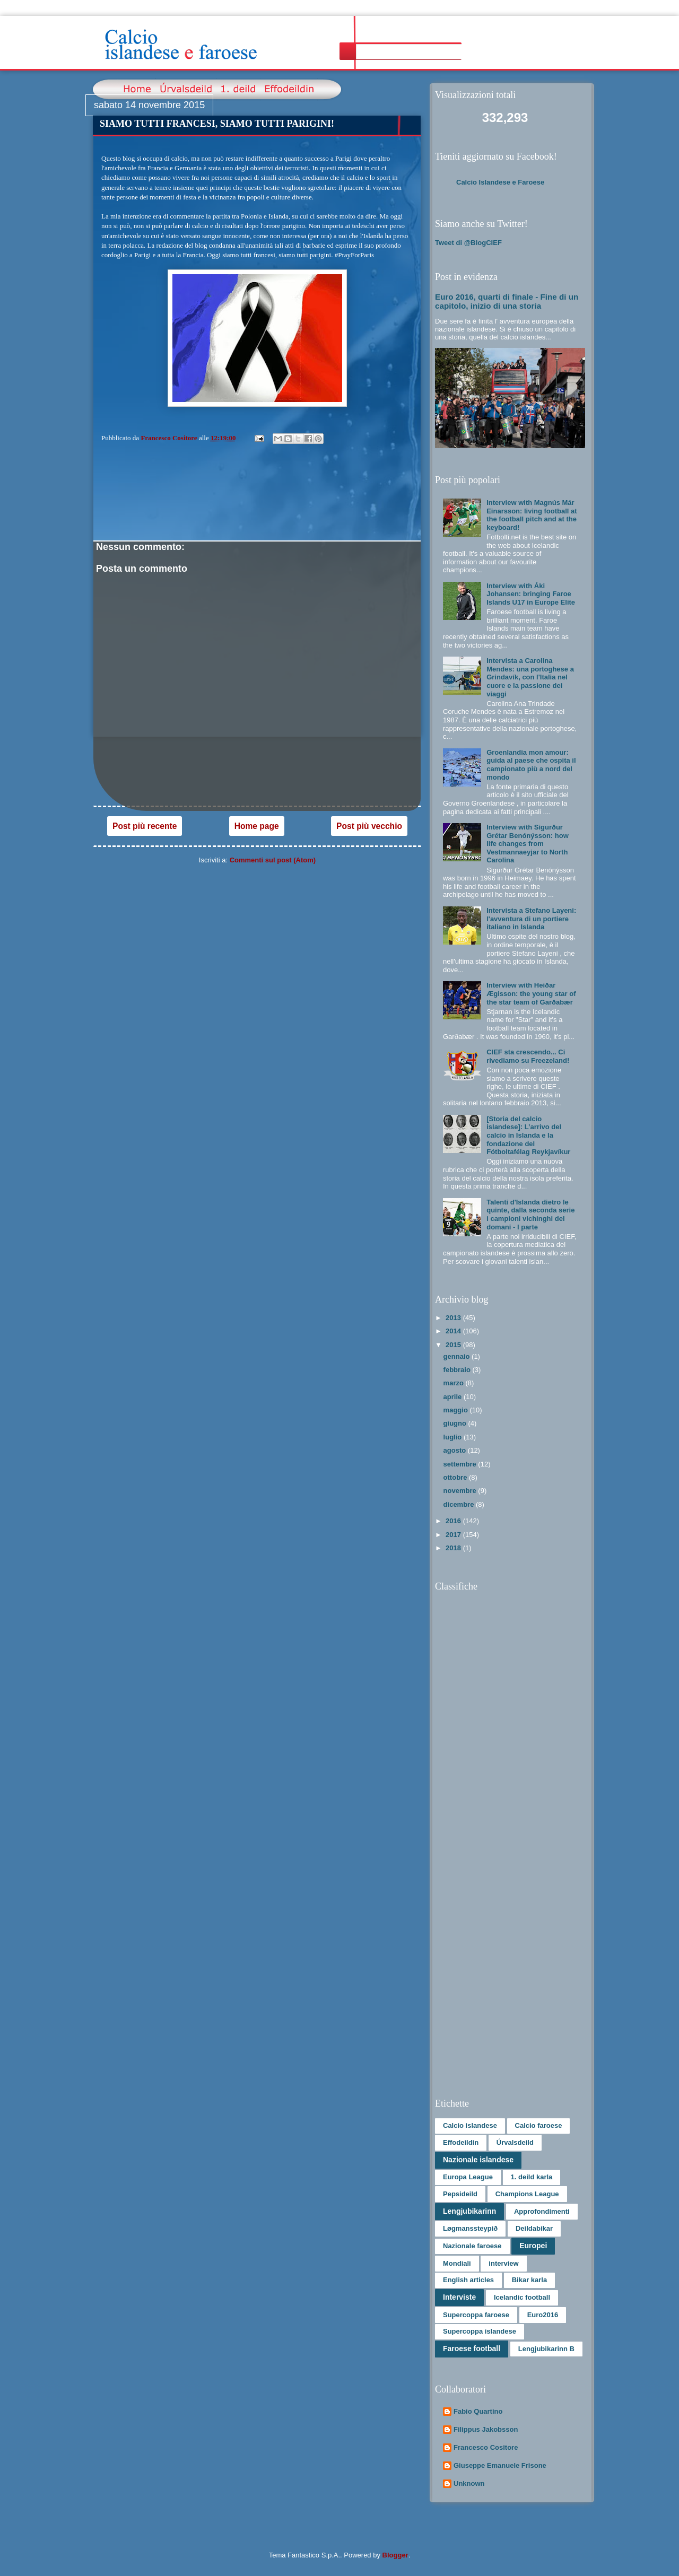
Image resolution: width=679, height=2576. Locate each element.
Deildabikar (534, 2228)
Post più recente (144, 826)
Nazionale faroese (472, 2246)
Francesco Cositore (486, 2447)
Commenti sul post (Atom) (273, 860)
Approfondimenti (542, 2211)
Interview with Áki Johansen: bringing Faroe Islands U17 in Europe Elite (530, 594)
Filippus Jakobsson (486, 2429)
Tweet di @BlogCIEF (468, 243)
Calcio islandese (470, 2125)
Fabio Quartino (478, 2411)
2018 (454, 1548)
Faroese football (471, 2348)
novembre (460, 1491)
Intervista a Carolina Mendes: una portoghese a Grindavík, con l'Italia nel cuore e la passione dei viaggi (530, 677)
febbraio (458, 1370)
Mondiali (457, 2263)
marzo (454, 1383)
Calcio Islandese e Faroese (500, 182)
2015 (454, 1345)
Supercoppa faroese (476, 2315)
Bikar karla (529, 2280)
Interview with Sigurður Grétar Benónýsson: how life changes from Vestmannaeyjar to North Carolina (527, 843)
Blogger (395, 2555)
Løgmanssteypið (470, 2228)
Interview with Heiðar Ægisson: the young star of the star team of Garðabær (531, 993)
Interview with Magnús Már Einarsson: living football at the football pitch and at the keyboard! (531, 515)
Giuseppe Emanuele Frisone (500, 2465)
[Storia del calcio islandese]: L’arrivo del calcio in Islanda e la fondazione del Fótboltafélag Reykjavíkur (528, 1135)
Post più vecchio (369, 826)
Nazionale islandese (478, 2159)
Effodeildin (460, 2142)
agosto (455, 1450)
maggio (456, 1410)
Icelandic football (522, 2297)
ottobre (456, 1477)
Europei (533, 2245)
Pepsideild (460, 2194)
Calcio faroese (538, 2125)
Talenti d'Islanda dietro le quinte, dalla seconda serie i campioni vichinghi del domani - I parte (530, 1214)
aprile (453, 1397)
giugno (455, 1423)
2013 (454, 1318)
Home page (256, 826)
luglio (453, 1437)
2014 (454, 1331)
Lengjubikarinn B (546, 2349)
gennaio (457, 1356)
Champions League (527, 2194)
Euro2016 (543, 2315)
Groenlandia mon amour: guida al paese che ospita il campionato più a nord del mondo (531, 764)
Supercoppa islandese (479, 2331)
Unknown (469, 2483)
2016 (454, 1521)
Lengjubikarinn (469, 2211)
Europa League (468, 2177)
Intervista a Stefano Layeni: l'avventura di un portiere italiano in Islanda (531, 918)
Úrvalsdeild (515, 2142)
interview (503, 2263)
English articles (468, 2280)
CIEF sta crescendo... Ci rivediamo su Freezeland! (527, 1056)
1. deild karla (532, 2177)
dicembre (459, 1504)
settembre (460, 1464)
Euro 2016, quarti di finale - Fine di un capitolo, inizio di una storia (506, 301)
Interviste (459, 2297)
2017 (454, 1535)
